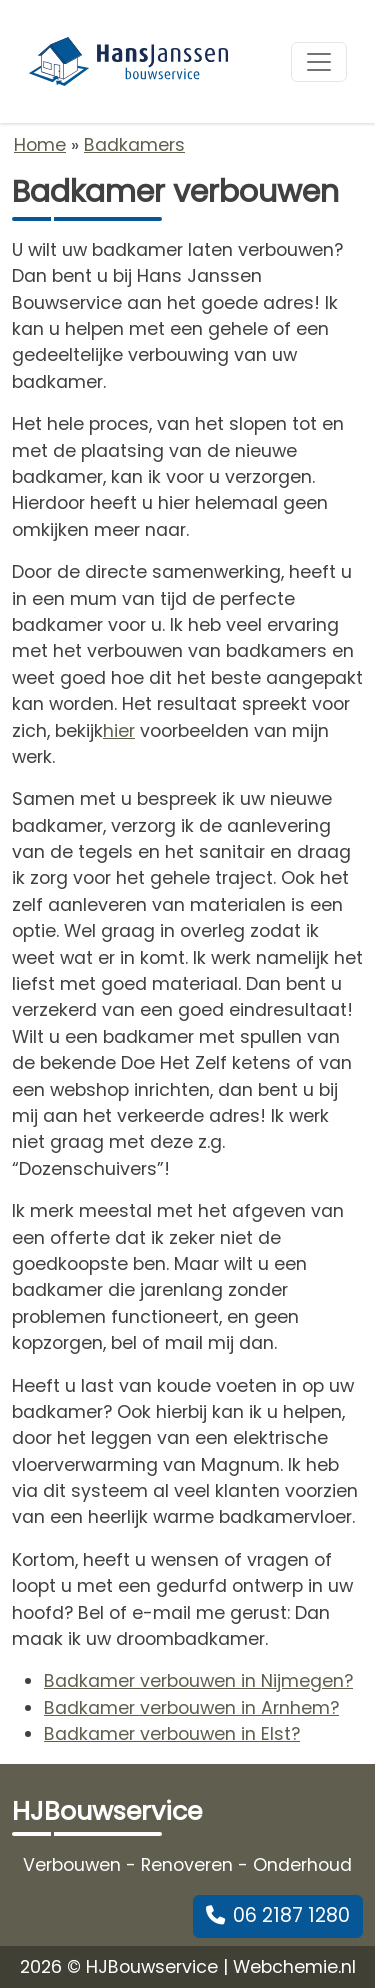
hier (119, 731)
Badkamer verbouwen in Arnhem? (191, 1708)
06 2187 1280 (278, 1915)
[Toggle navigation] (319, 62)
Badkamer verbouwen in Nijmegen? (198, 1681)
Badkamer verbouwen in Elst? (172, 1734)
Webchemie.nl (294, 1967)
